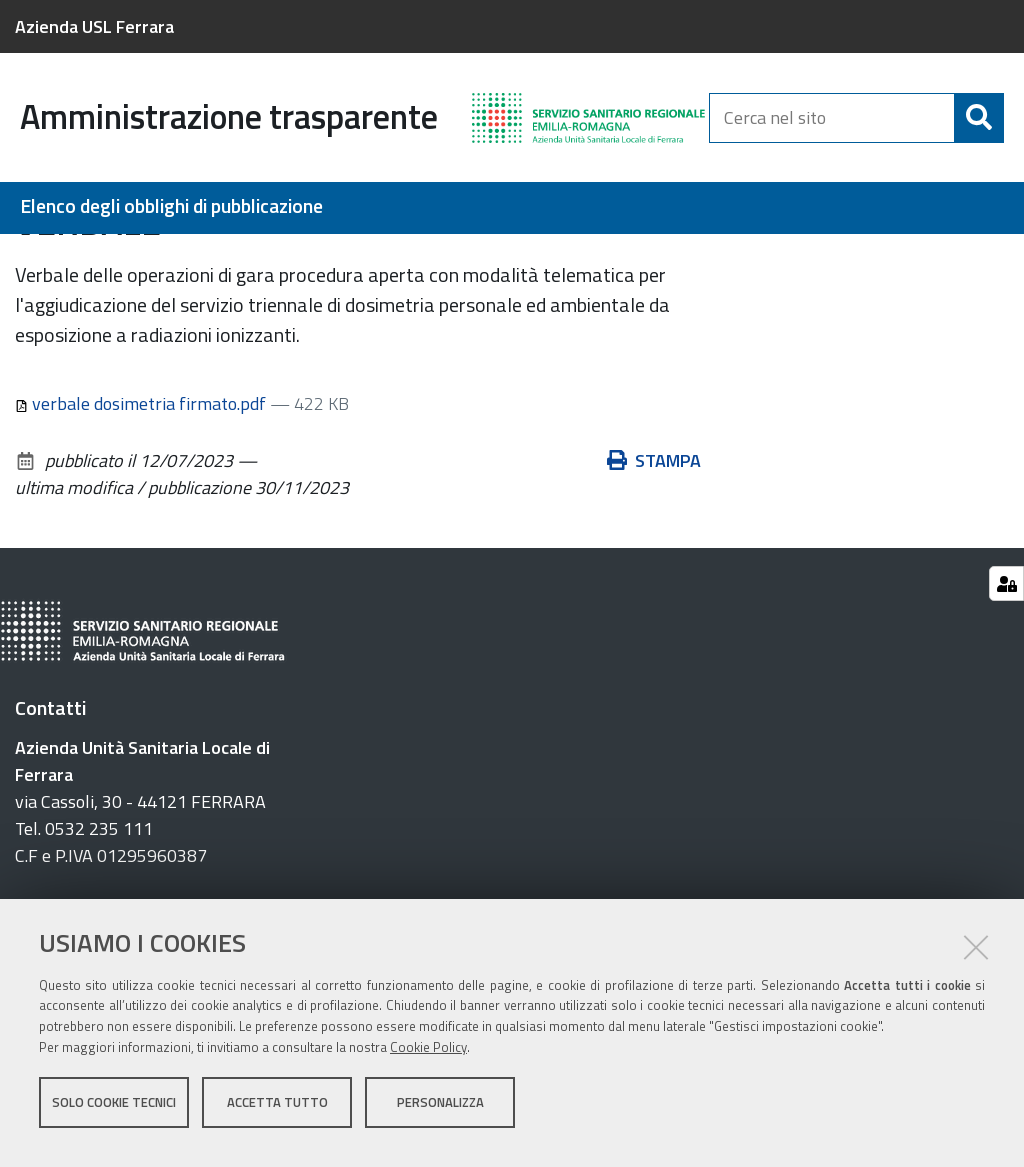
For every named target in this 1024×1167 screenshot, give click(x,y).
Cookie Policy (428, 1060)
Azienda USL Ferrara (94, 26)
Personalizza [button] (440, 1115)
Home (28, 256)
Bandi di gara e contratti (141, 256)
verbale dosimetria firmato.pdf (142, 514)
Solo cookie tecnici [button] (114, 1115)
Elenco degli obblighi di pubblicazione (171, 206)
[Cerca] (979, 118)
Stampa (654, 571)
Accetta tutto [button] (277, 1115)
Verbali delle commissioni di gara (372, 256)
